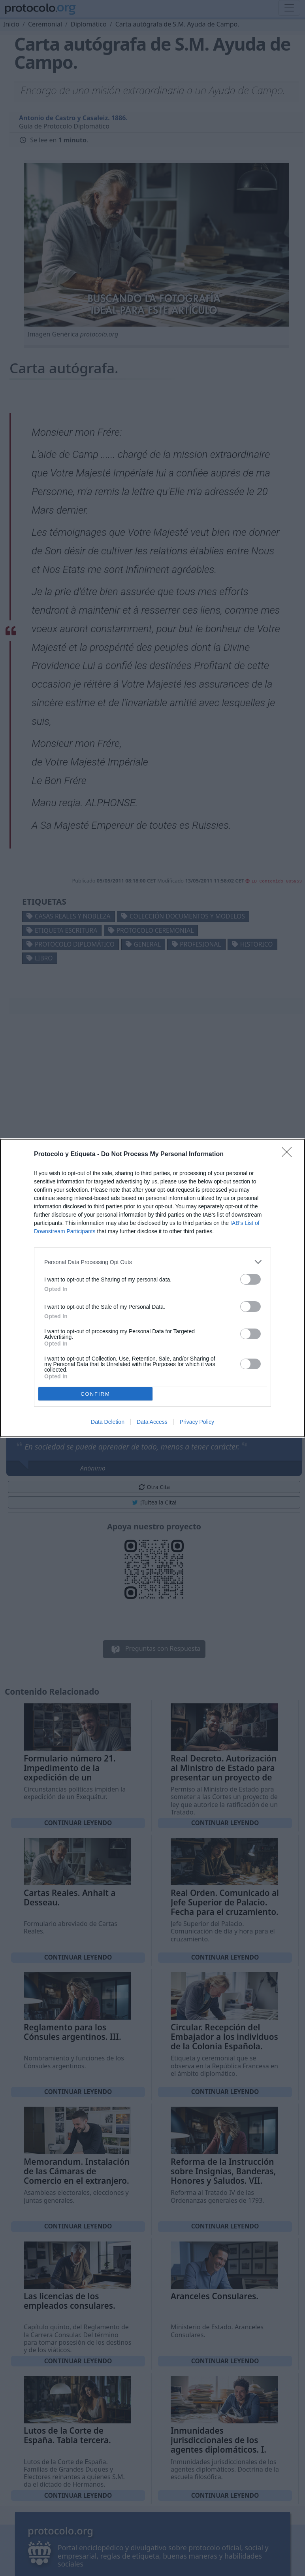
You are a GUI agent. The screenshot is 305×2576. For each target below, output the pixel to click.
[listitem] (152, 1262)
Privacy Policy (197, 1422)
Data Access (152, 1422)
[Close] (289, 1154)
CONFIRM (95, 1394)
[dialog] (152, 1288)
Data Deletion (107, 1422)
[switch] (250, 1279)
